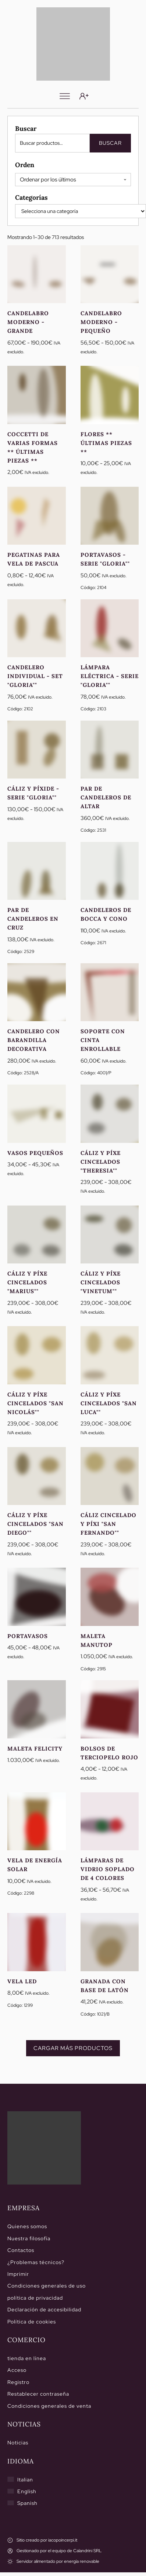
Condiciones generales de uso (46, 2285)
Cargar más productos (73, 2048)
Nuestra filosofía (28, 2238)
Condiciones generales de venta (49, 2406)
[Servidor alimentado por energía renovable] (53, 2561)
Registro (18, 2382)
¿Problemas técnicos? (35, 2262)
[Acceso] (84, 96)
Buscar (110, 143)
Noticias (17, 2442)
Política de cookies (31, 2321)
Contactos (20, 2250)
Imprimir (18, 2274)
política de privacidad (35, 2298)
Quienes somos (27, 2226)
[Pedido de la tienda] (73, 179)
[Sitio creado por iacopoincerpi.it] (42, 2540)
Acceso (16, 2370)
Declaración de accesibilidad (44, 2309)
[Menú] (64, 96)
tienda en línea (26, 2358)
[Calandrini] (73, 44)
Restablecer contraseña (38, 2394)
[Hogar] (44, 2148)
